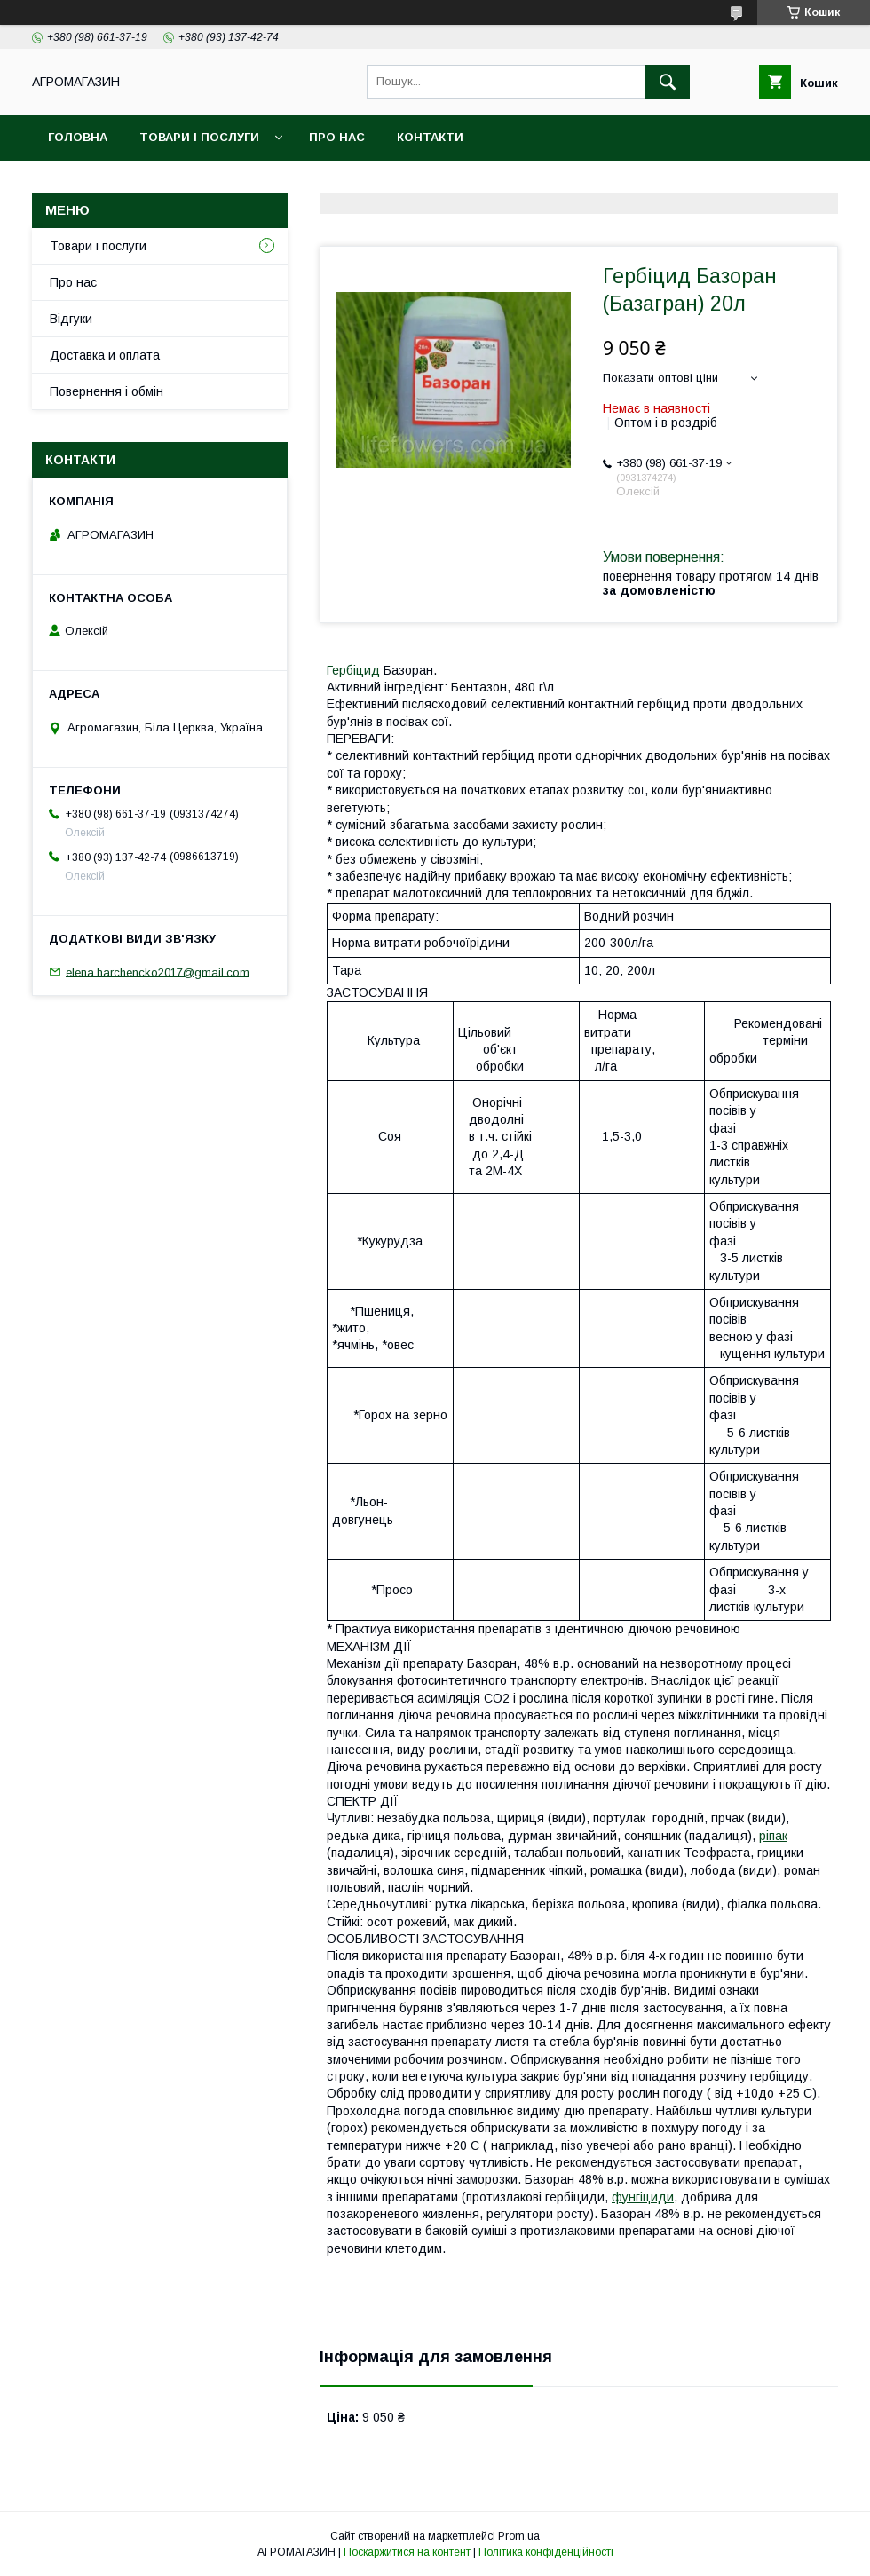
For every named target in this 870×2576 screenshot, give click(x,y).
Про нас (337, 137)
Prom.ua (519, 2536)
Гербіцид (353, 670)
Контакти (430, 137)
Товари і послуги (199, 137)
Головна (77, 137)
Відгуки (71, 319)
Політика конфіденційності (545, 2552)
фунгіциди (643, 2197)
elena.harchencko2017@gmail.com (157, 971)
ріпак (773, 1836)
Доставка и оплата (105, 355)
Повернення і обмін (106, 391)
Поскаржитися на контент (407, 2552)
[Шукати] (667, 82)
